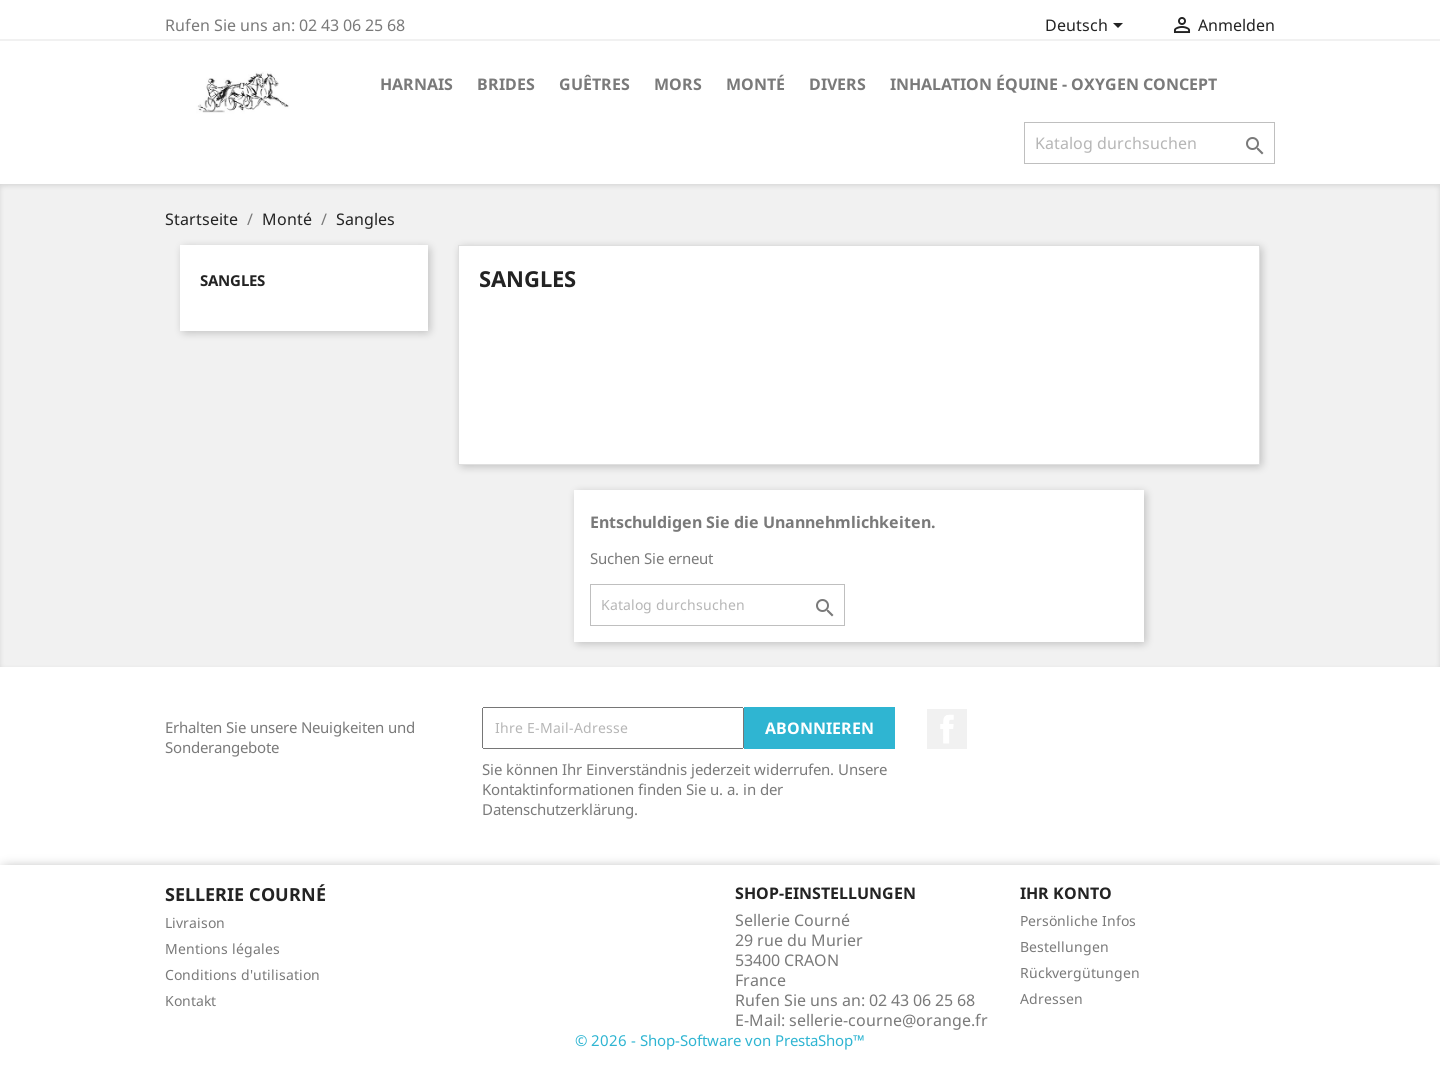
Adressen (1051, 998)
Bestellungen (1064, 946)
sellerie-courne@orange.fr (888, 1020)
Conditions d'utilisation (242, 974)
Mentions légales (222, 948)
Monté (755, 84)
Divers (837, 84)
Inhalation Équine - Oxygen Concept (1053, 84)
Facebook (947, 729)
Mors (678, 84)
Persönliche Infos (1078, 920)
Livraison (195, 922)
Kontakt (190, 1000)
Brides (506, 84)
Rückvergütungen (1080, 972)
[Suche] (1149, 143)
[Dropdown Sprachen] (1087, 27)
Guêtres (594, 84)
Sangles (232, 280)
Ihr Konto (1066, 893)
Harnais (416, 84)
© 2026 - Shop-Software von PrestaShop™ (720, 1040)
